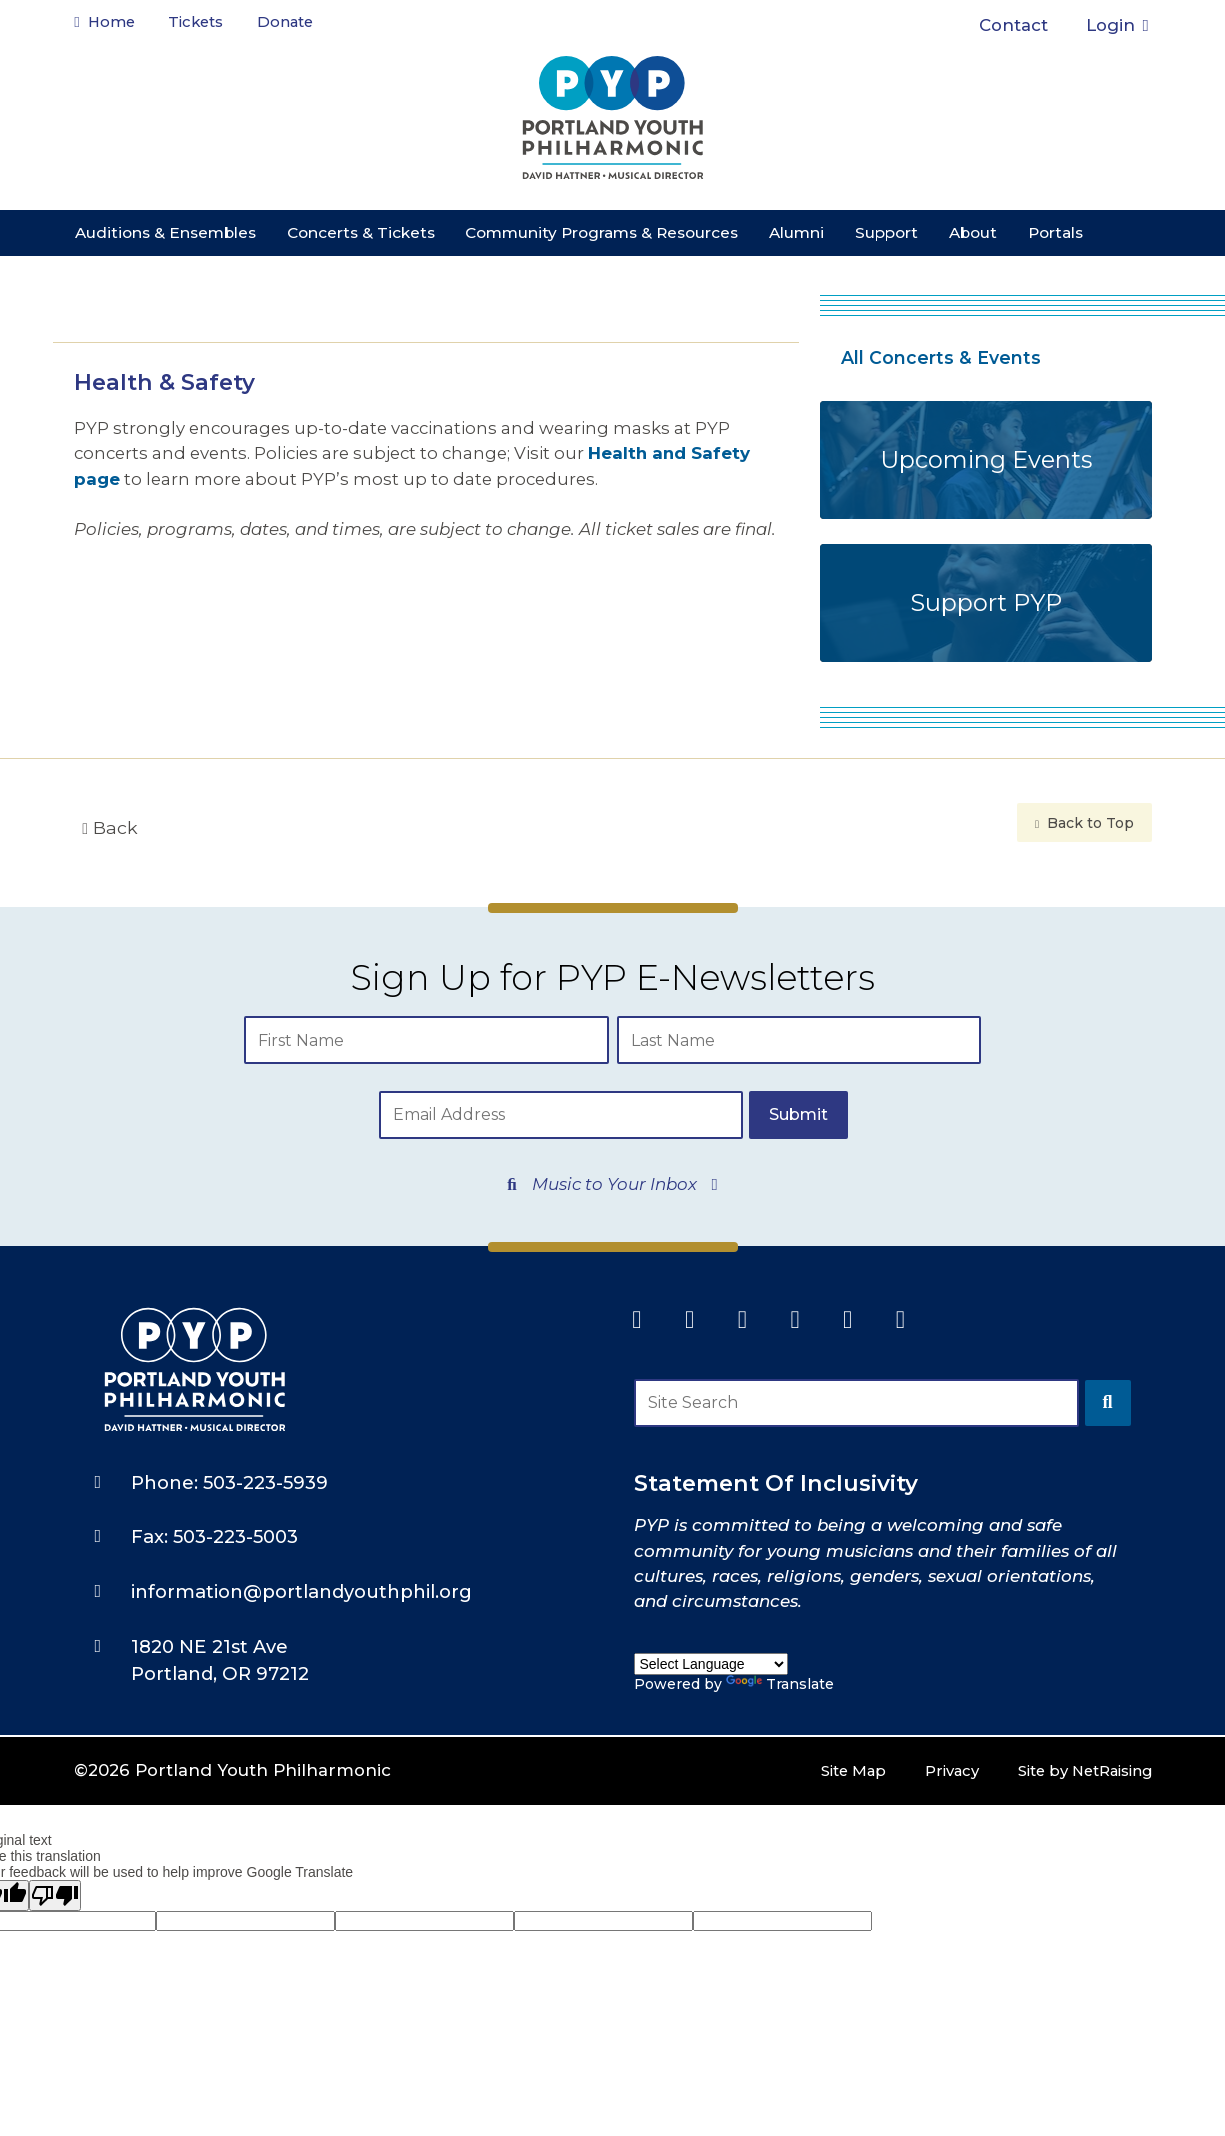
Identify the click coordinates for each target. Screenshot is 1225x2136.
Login (1117, 25)
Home (110, 25)
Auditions (165, 232)
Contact (1013, 25)
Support (886, 232)
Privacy (923, 1723)
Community (601, 232)
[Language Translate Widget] (711, 1622)
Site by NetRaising (1072, 1723)
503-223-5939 (265, 1434)
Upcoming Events (985, 459)
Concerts (361, 232)
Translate (780, 1642)
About (973, 232)
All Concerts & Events (941, 357)
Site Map (815, 1723)
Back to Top (1084, 823)
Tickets (214, 25)
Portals (1055, 232)
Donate (308, 17)
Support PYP (986, 602)
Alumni (796, 232)
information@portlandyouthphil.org (301, 1543)
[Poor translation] (55, 1847)
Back (110, 827)
